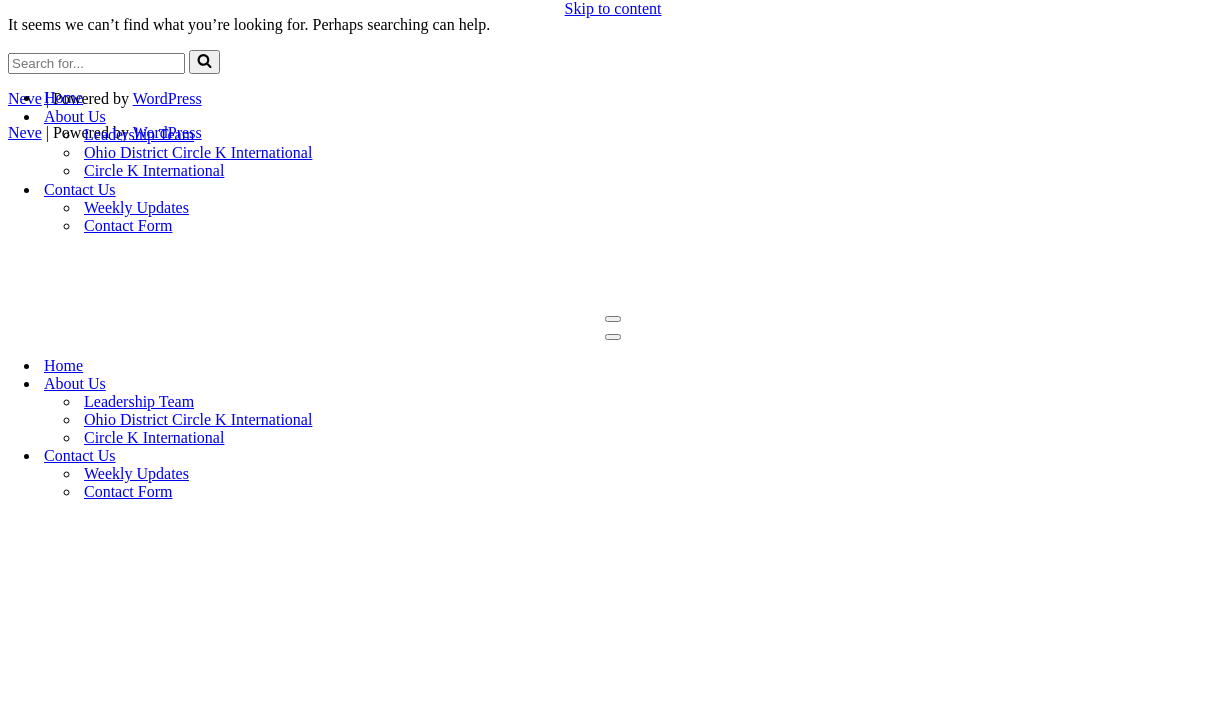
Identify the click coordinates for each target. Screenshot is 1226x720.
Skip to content (613, 8)
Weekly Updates (136, 207)
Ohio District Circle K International (198, 152)
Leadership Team (139, 134)
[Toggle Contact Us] (1216, 456)
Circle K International (154, 170)
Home (63, 97)
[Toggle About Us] (1216, 384)
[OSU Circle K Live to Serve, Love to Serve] (613, 62)
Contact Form (128, 225)
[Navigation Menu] (613, 319)
